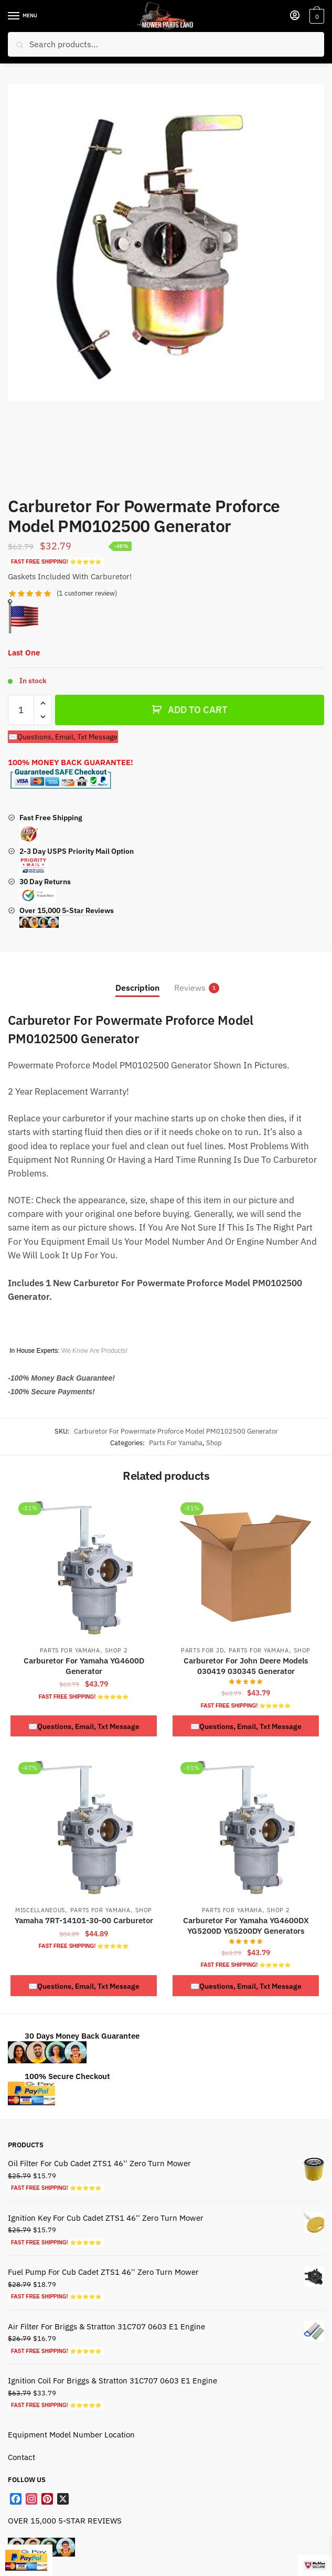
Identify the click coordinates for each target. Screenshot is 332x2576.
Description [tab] (137, 987)
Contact (21, 2457)
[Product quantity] (21, 710)
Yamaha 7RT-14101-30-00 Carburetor (84, 1920)
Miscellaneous (40, 1910)
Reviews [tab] (190, 987)
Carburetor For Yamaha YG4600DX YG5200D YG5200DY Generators (246, 1925)
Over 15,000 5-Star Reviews (66, 917)
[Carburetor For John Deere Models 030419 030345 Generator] (246, 1567)
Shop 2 (116, 1650)
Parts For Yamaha (175, 1442)
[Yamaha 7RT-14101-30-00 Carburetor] (83, 1827)
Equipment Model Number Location (71, 2435)
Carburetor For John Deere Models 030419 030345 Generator (246, 1666)
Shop (214, 1442)
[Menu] (23, 16)
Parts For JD (202, 1650)
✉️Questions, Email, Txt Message (62, 736)
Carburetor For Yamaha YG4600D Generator (84, 1666)
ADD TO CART (197, 710)
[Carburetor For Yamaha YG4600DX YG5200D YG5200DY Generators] (246, 1827)
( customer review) (87, 593)
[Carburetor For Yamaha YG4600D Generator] (83, 1567)
